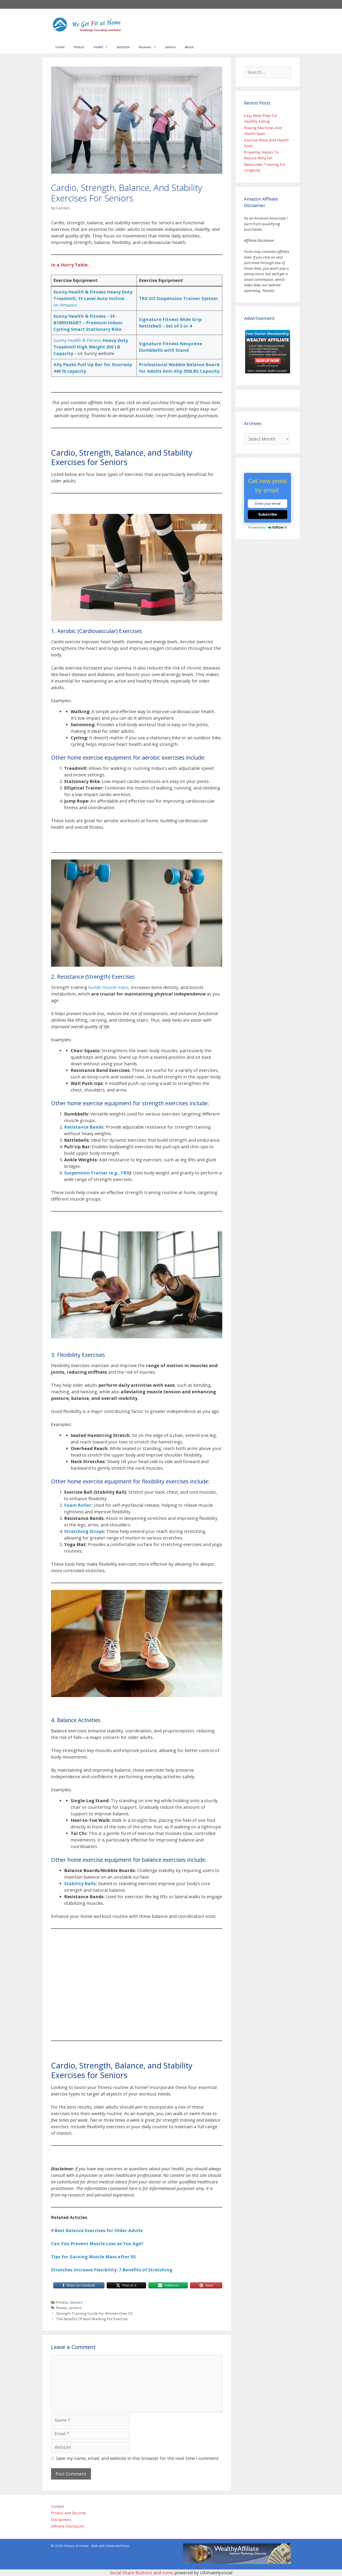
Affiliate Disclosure (67, 2526)
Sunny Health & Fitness (90, 346)
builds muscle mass (108, 987)
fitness (61, 2307)
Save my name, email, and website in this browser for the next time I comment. (137, 2458)
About (189, 47)
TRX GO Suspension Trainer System (178, 298)
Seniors (170, 47)
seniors (75, 2307)
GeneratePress (117, 2545)
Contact (57, 2506)
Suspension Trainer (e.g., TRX (96, 1173)
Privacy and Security (68, 2512)
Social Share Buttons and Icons (141, 2573)
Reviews (150, 46)
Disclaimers (61, 2519)
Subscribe (267, 514)
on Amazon (92, 298)
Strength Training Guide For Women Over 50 (94, 2313)
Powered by (267, 527)
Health (102, 46)
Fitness (79, 47)
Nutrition (123, 47)
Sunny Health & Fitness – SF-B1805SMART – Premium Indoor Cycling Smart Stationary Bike (88, 322)
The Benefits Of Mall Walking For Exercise (92, 2318)
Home (60, 47)
